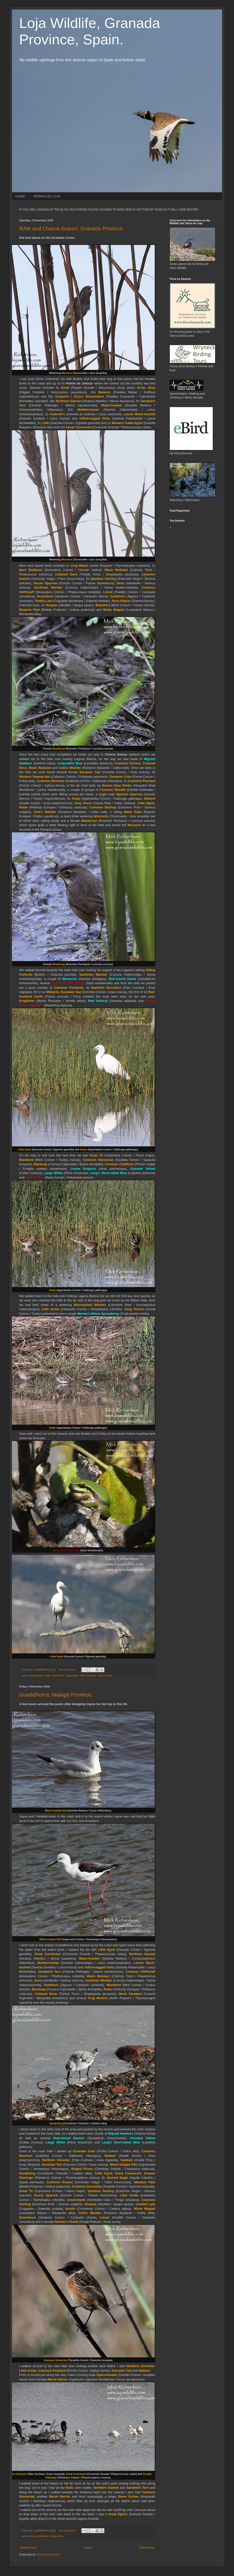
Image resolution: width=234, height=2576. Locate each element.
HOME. (20, 196)
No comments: (68, 1669)
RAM (82, 1675)
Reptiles (91, 1675)
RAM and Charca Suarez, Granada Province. (71, 229)
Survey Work (104, 1675)
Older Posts (146, 2547)
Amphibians (36, 1675)
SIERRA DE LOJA (46, 196)
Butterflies (58, 1675)
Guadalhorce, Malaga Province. (56, 1695)
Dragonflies (71, 1675)
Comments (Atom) (48, 2554)
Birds (48, 1675)
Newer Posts (28, 2547)
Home (88, 2547)
